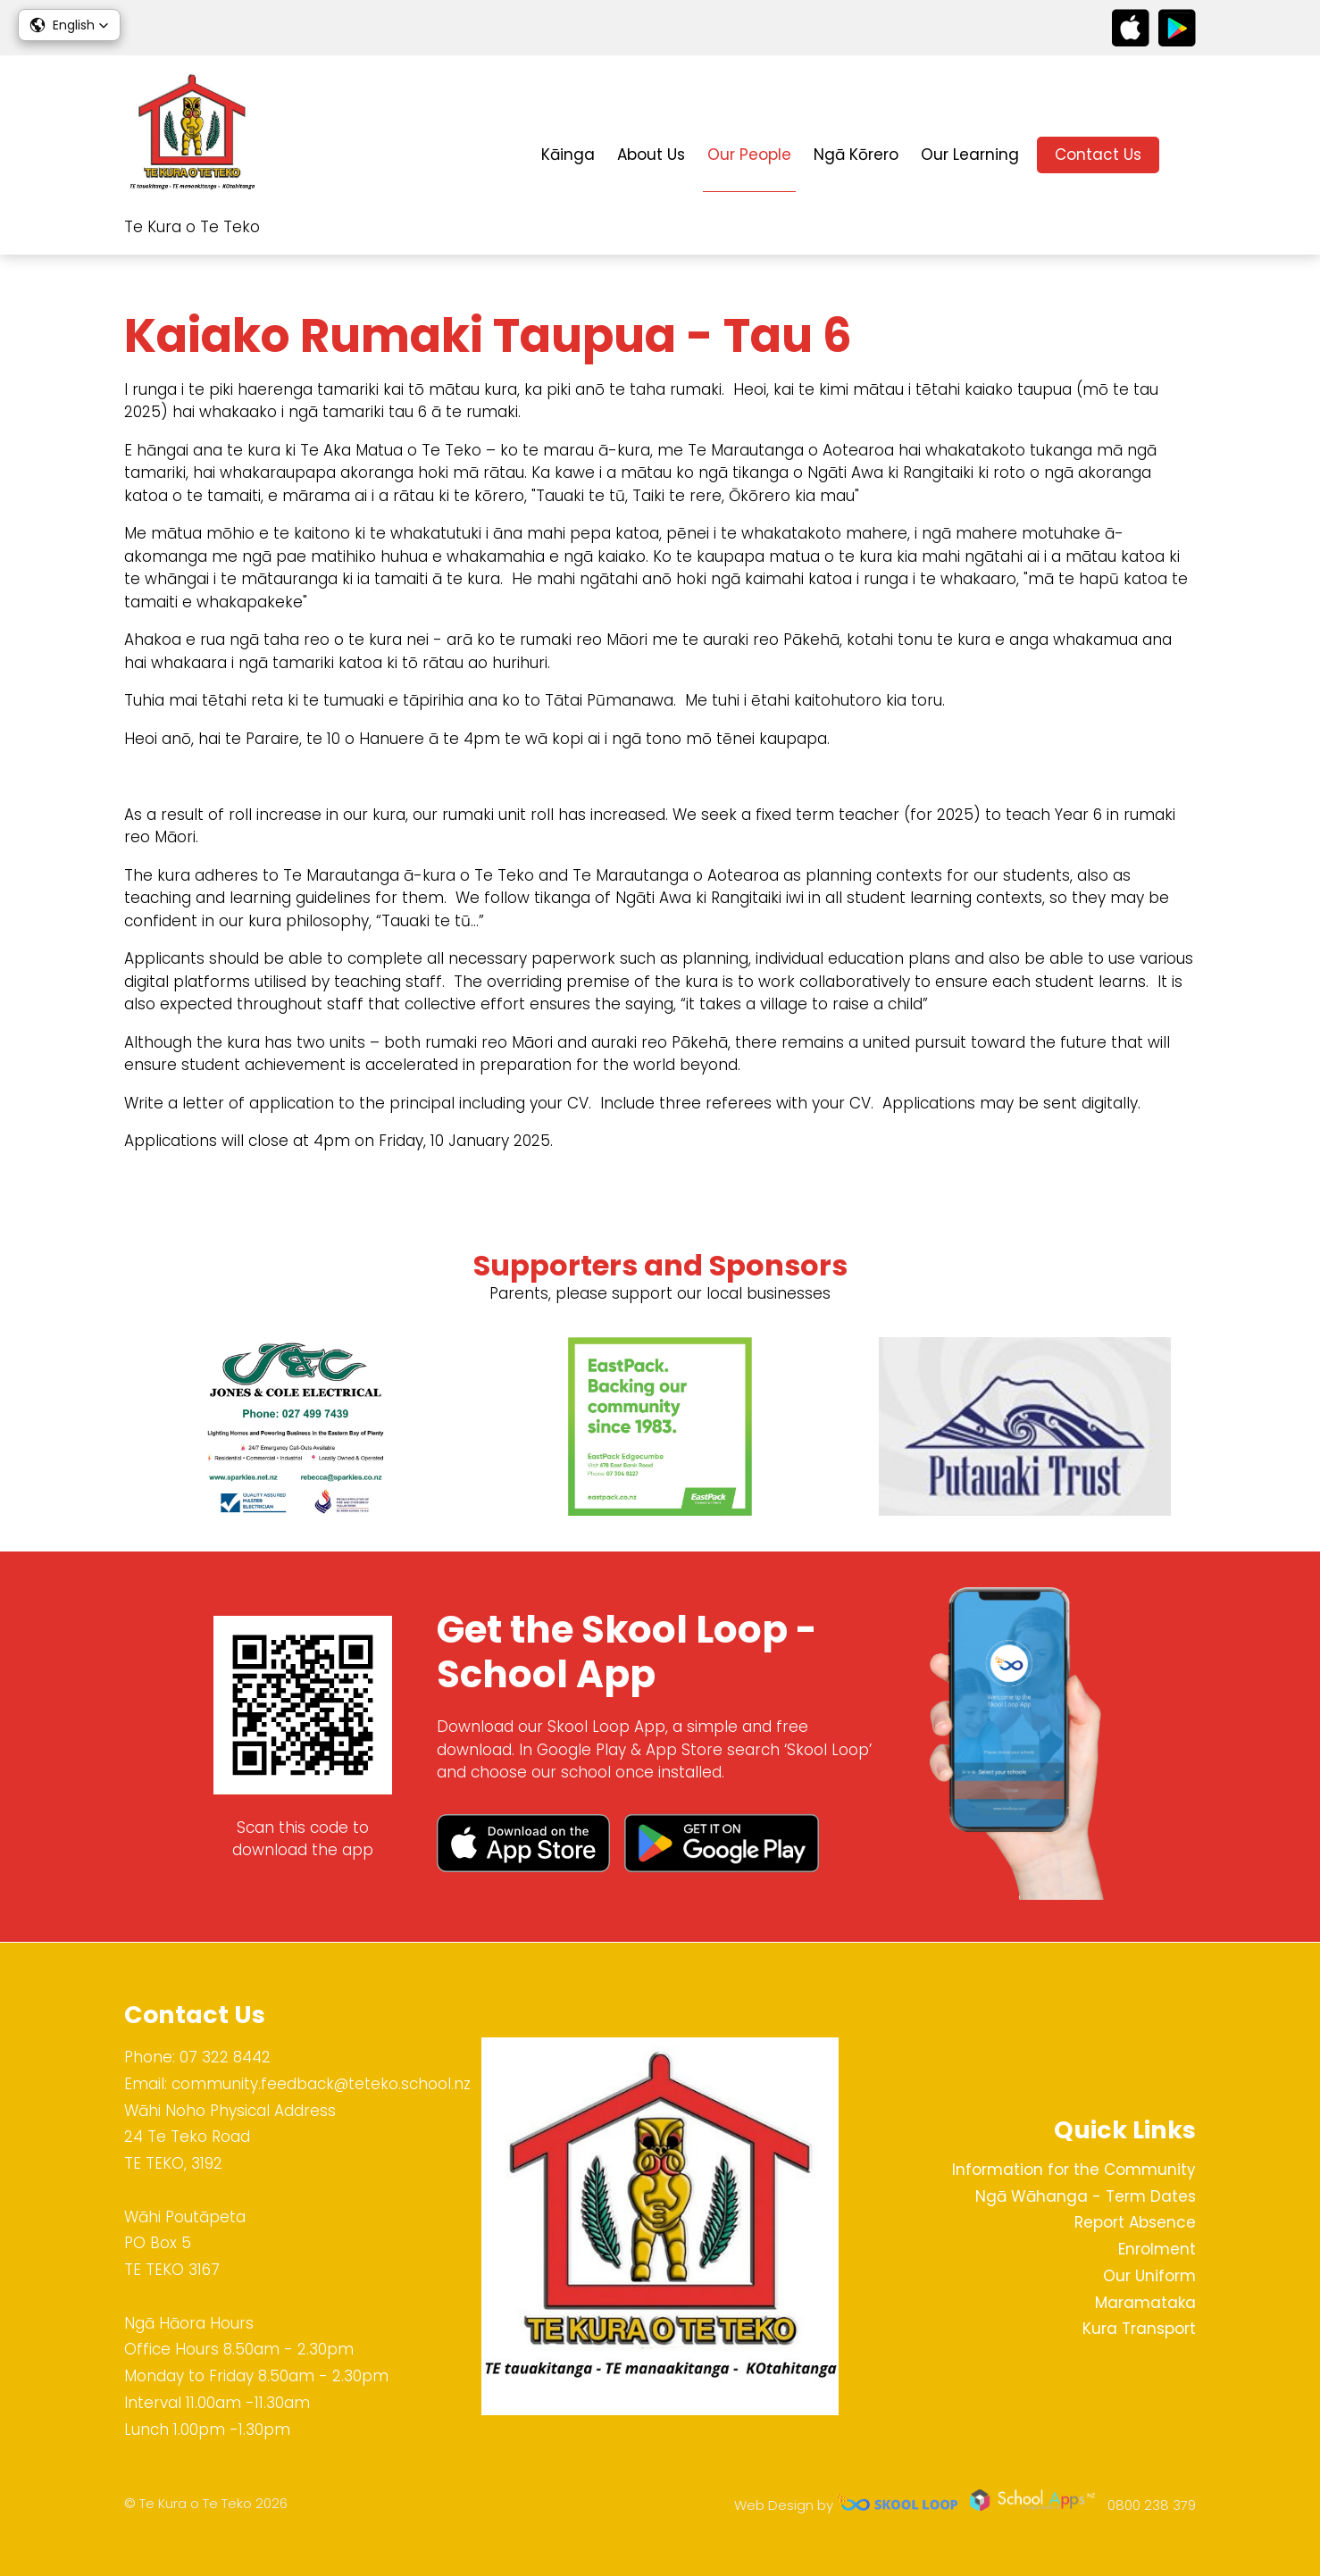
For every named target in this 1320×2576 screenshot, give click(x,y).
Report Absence (1135, 2222)
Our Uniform (1149, 2276)
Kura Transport (1139, 2328)
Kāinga (568, 154)
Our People (749, 154)
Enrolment (1157, 2249)
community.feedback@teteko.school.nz (321, 2084)
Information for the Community (1074, 2169)
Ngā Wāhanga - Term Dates (1085, 2196)
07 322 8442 (225, 2057)
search (1186, 155)
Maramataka (1145, 2302)
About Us (651, 154)
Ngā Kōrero (856, 154)
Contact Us (1098, 154)
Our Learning (970, 154)
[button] (69, 25)
